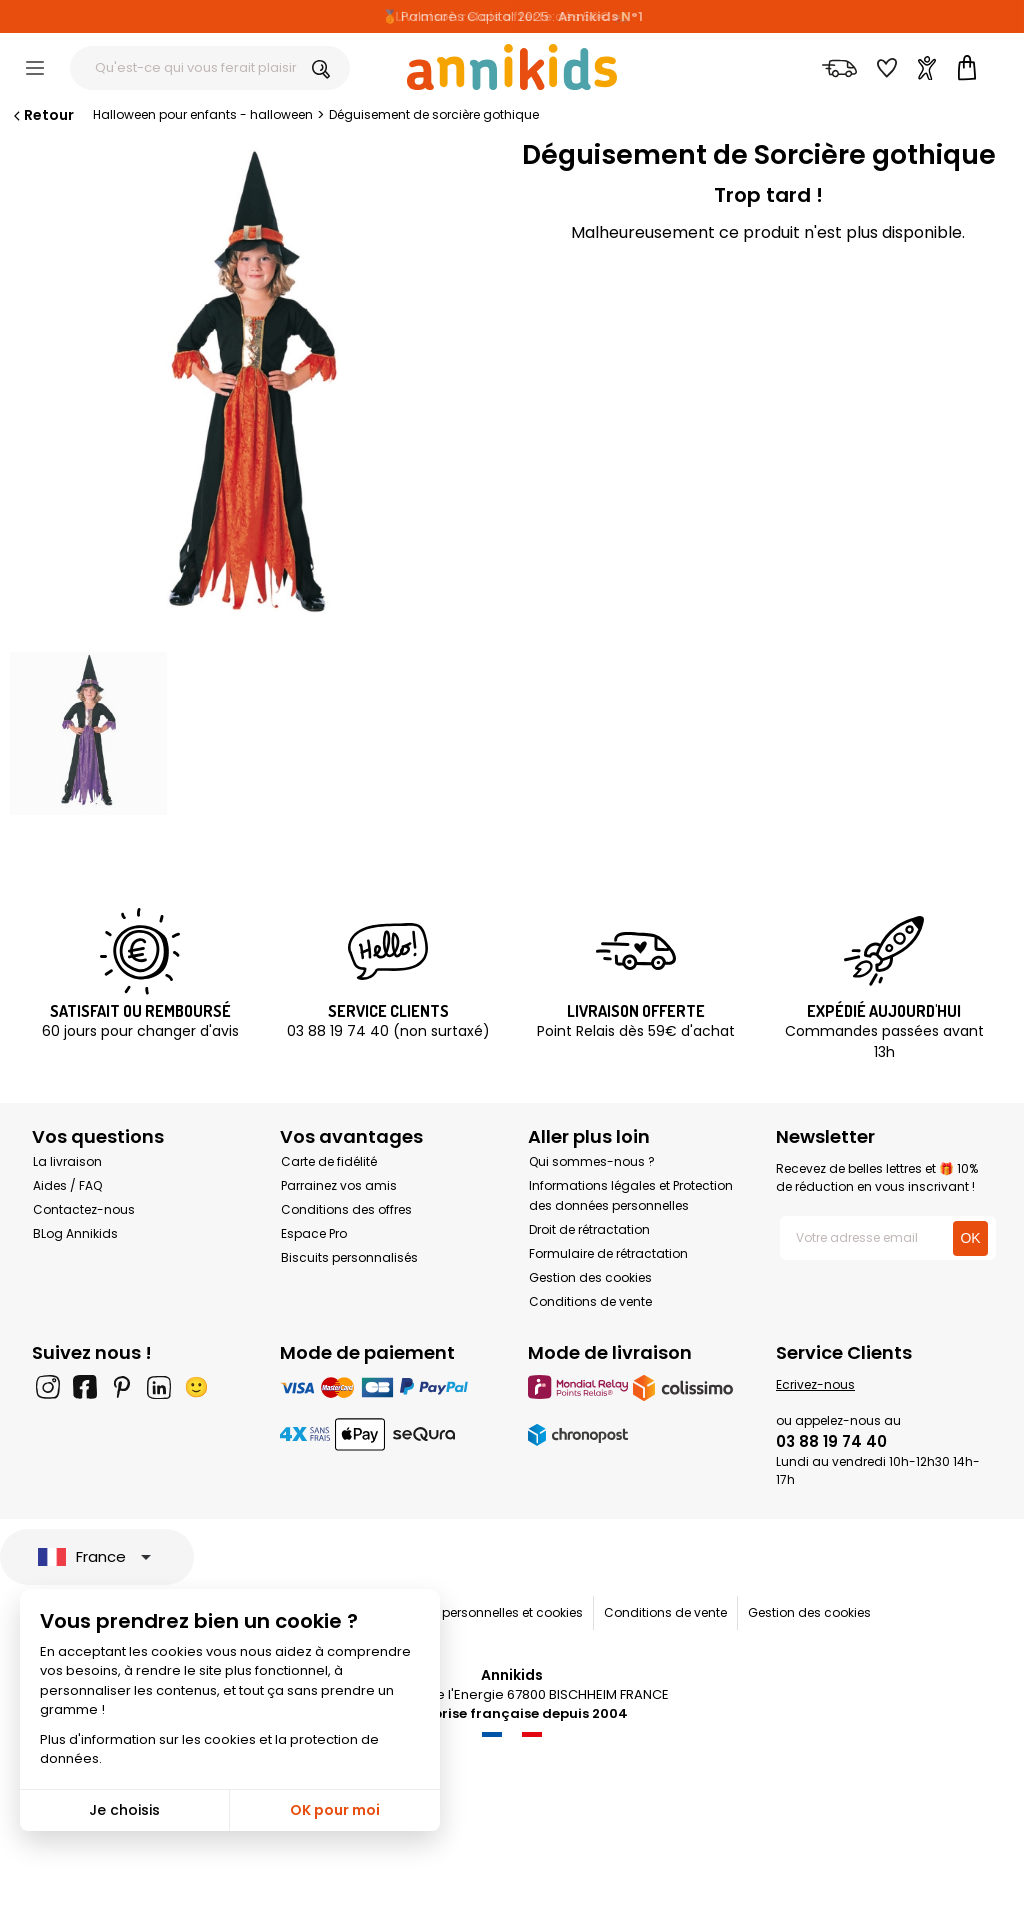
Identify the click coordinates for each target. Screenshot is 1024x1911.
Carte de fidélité (329, 1161)
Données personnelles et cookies (484, 1612)
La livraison (67, 1161)
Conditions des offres (346, 1209)
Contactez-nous (84, 1209)
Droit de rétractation (589, 1229)
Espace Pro (314, 1233)
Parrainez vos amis (339, 1185)
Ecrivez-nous (815, 1384)
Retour (42, 115)
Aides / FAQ (67, 1185)
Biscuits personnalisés (349, 1257)
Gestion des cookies (590, 1277)
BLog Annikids (75, 1233)
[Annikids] (512, 67)
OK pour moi (335, 1810)
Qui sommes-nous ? (592, 1161)
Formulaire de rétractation (608, 1253)
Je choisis (124, 1810)
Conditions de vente (590, 1301)
